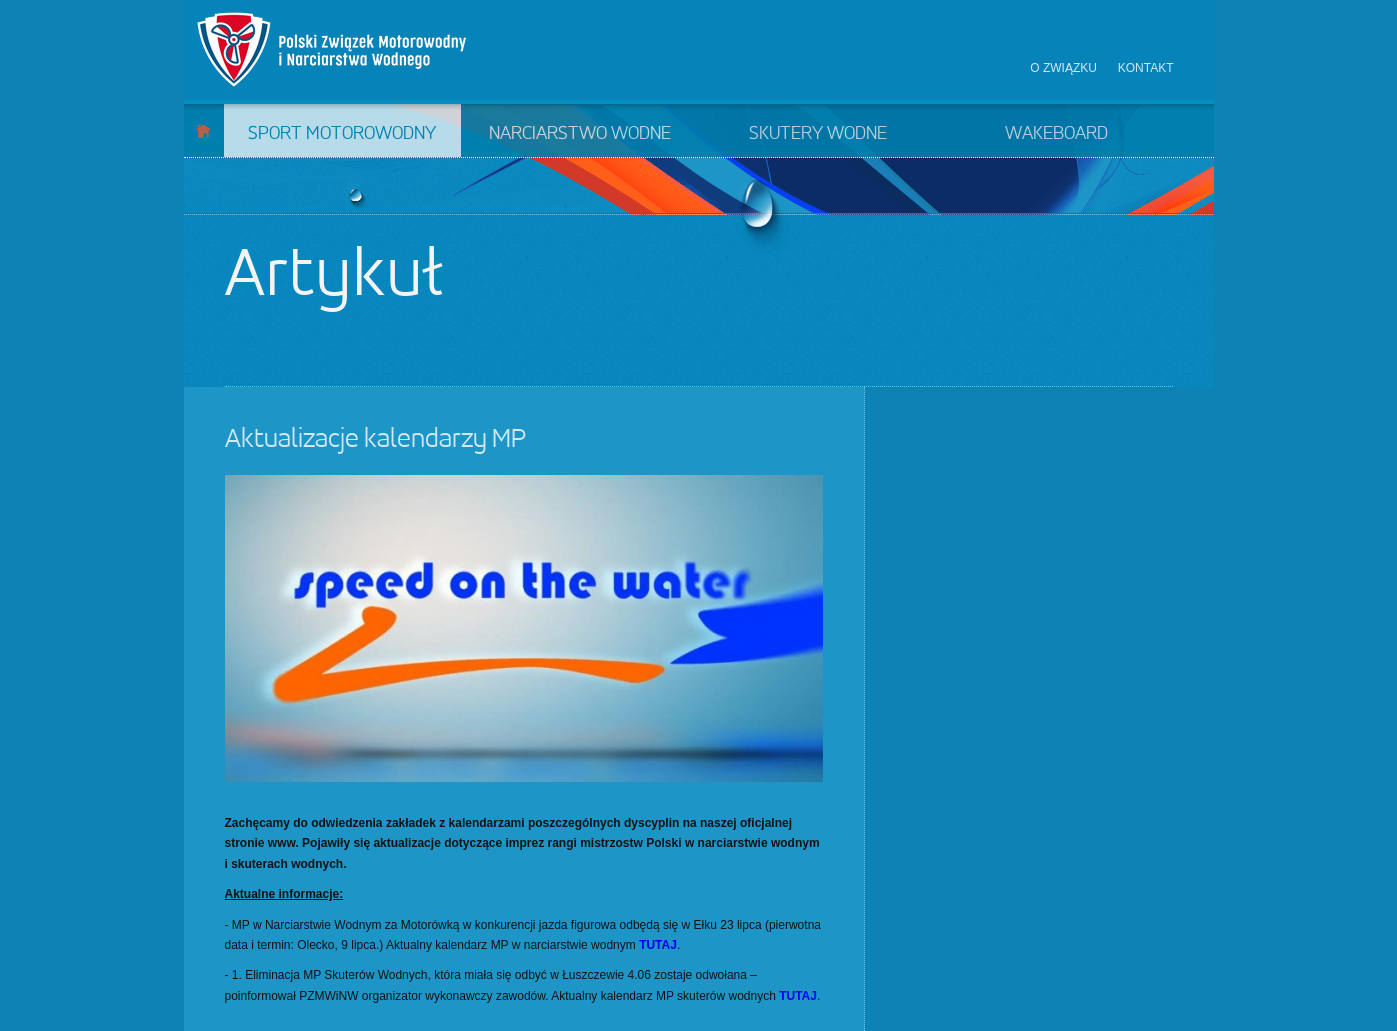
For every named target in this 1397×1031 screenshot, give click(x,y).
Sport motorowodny (342, 134)
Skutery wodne (818, 134)
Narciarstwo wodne (580, 134)
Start (203, 130)
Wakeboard (1056, 134)
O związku (1063, 68)
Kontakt (1146, 68)
